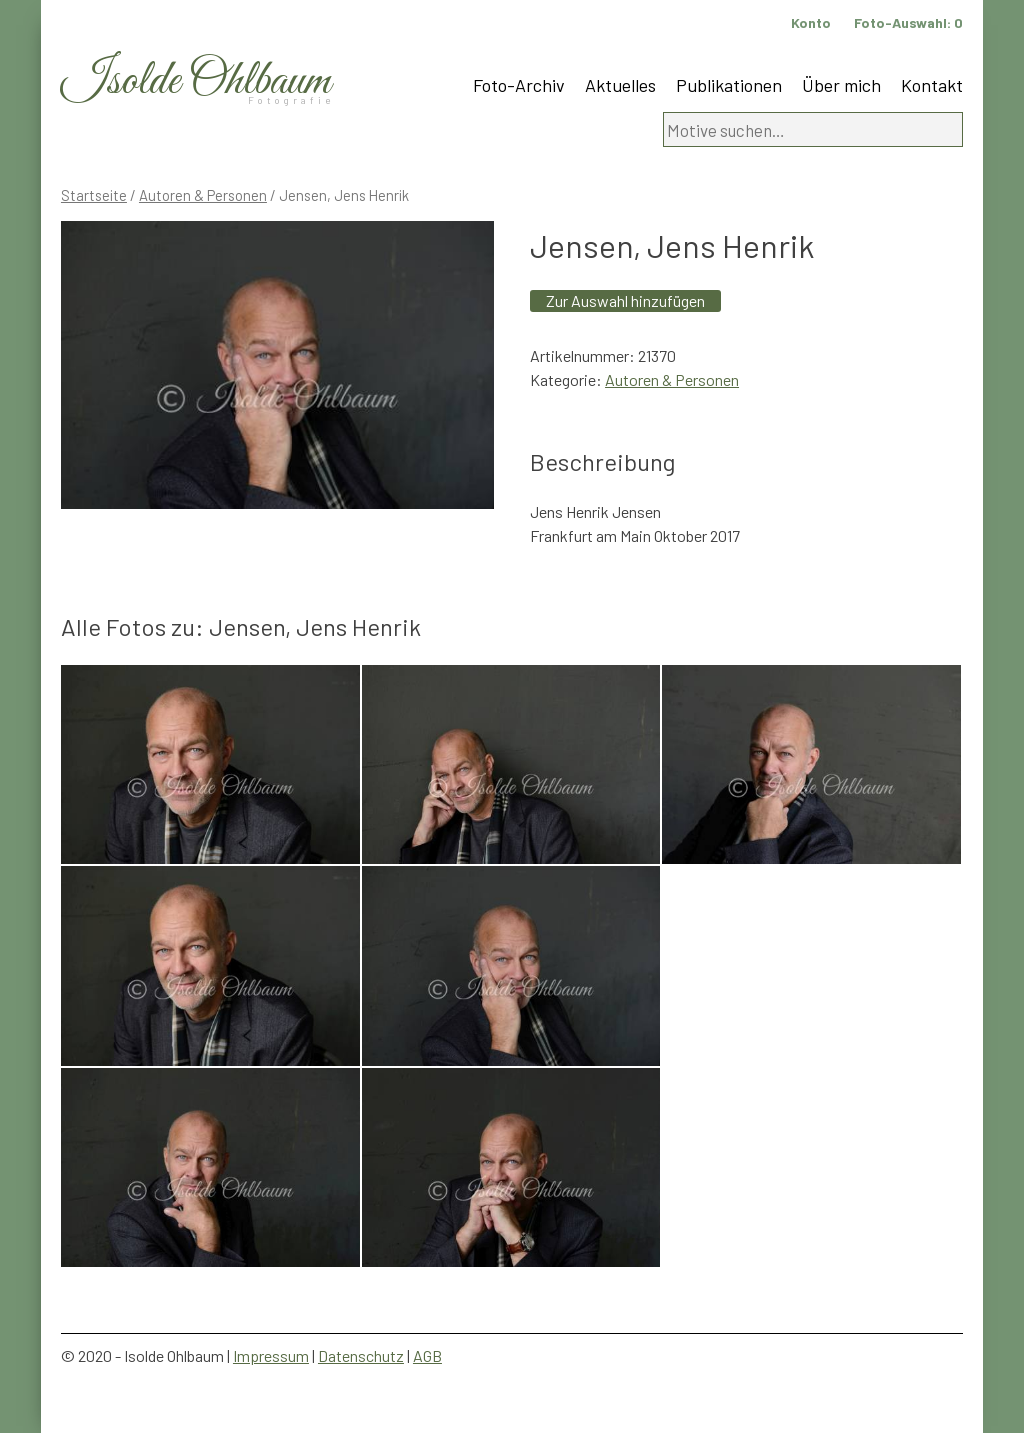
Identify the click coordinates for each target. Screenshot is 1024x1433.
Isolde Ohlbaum (196, 81)
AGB (427, 1355)
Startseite (94, 195)
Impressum (271, 1355)
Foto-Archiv (519, 85)
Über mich (841, 85)
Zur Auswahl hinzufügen (625, 300)
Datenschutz (361, 1355)
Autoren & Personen (203, 195)
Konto (811, 22)
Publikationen (729, 85)
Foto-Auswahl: (908, 22)
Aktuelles (620, 85)
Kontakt (932, 85)
